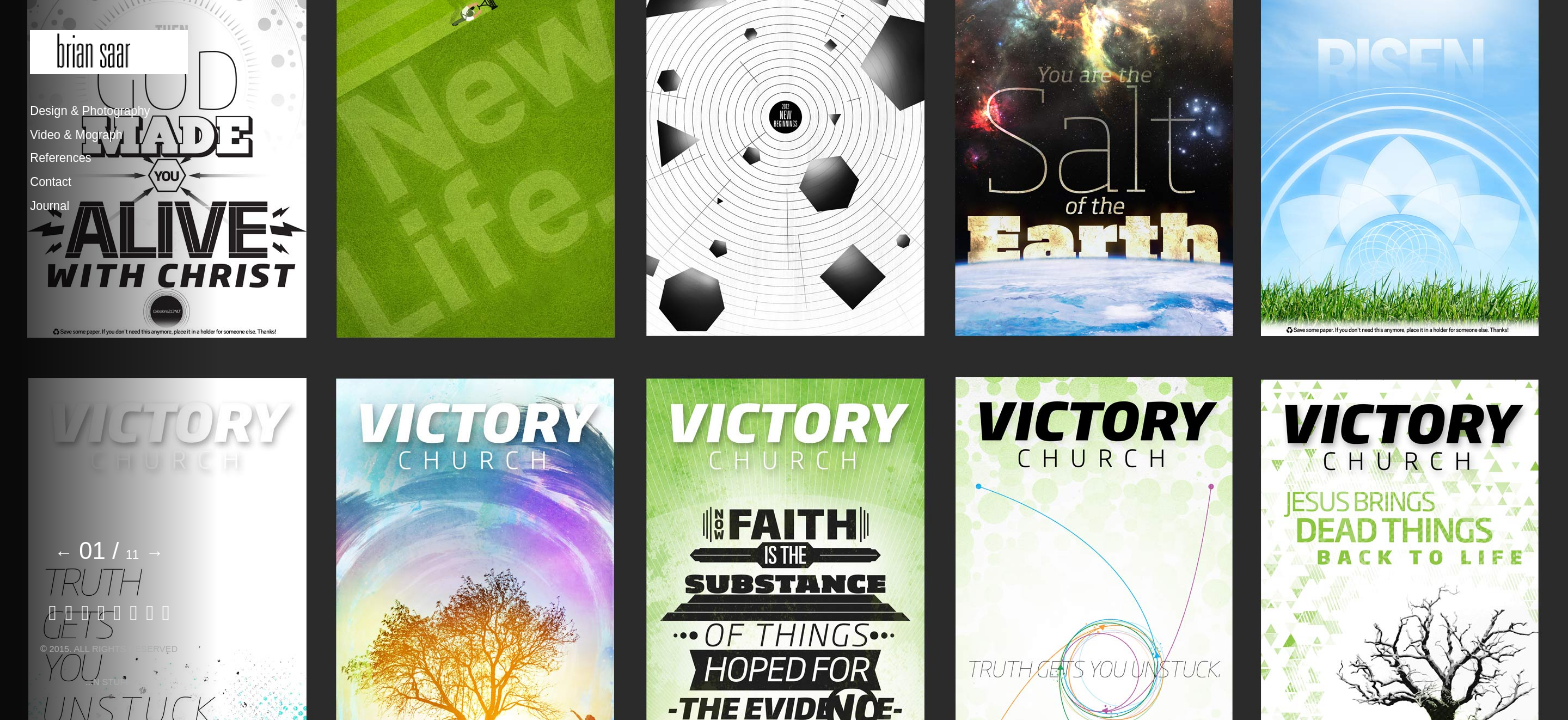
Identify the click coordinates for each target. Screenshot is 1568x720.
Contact (50, 182)
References (60, 158)
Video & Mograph (76, 135)
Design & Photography (90, 111)
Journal (49, 206)
